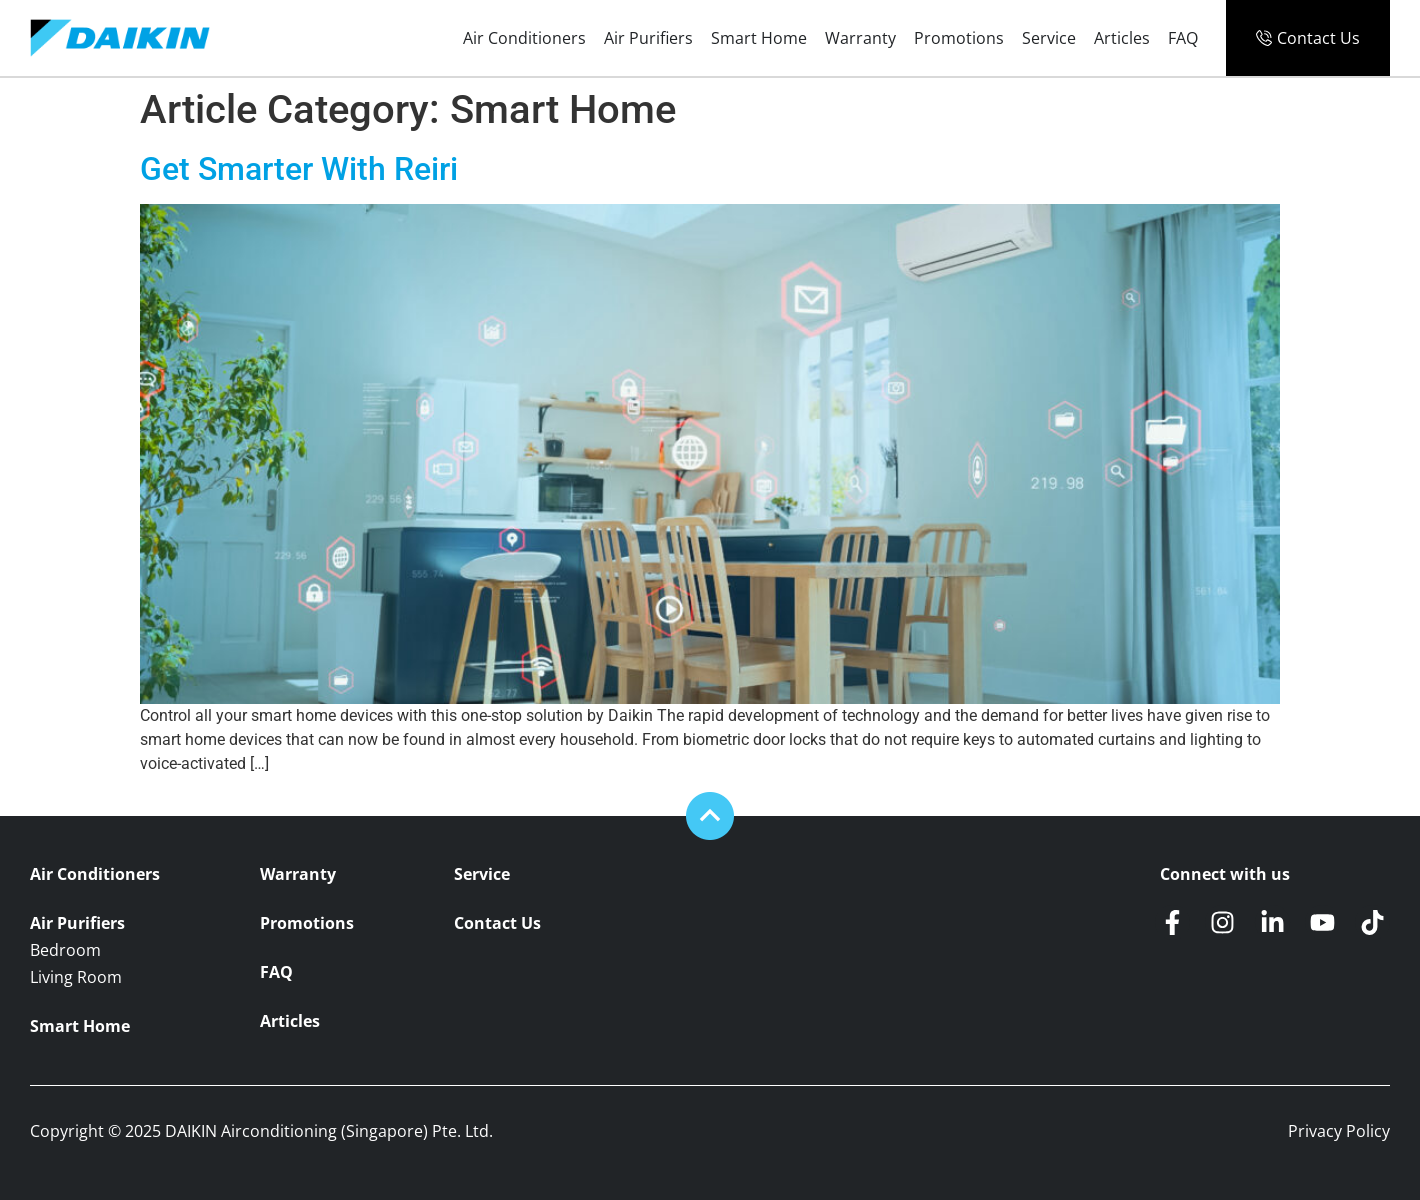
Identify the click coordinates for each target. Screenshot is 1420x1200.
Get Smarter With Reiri (299, 169)
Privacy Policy (1339, 1131)
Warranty (860, 38)
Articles (1122, 38)
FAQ (1183, 38)
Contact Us (497, 923)
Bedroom (65, 950)
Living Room (76, 977)
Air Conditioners (524, 38)
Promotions (959, 38)
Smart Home (759, 38)
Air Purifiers (648, 38)
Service (1049, 38)
